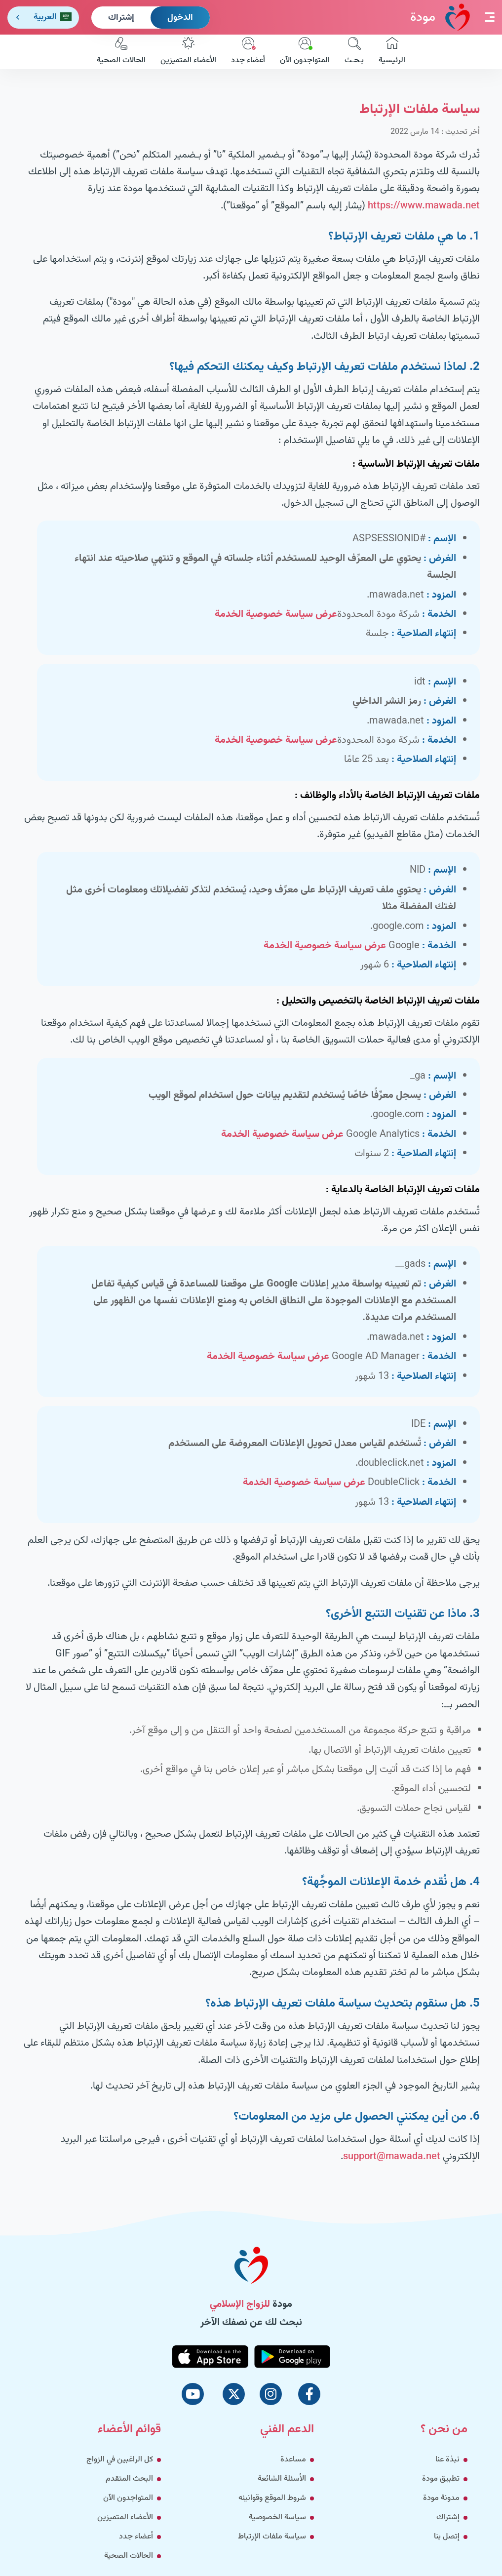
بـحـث (354, 52)
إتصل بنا (447, 2537)
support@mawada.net (391, 2157)
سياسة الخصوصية (277, 2517)
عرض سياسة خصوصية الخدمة (276, 614)
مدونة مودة (441, 2498)
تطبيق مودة (441, 2479)
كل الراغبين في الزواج (119, 2460)
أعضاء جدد (248, 52)
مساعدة (293, 2460)
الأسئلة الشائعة (282, 2479)
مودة (440, 17)
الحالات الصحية (121, 52)
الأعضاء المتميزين (188, 52)
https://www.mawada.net (424, 206)
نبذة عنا (447, 2460)
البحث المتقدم (129, 2479)
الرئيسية (392, 52)
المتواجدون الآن (305, 52)
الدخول (180, 18)
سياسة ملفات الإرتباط (272, 2537)
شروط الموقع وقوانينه (272, 2498)
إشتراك (121, 18)
